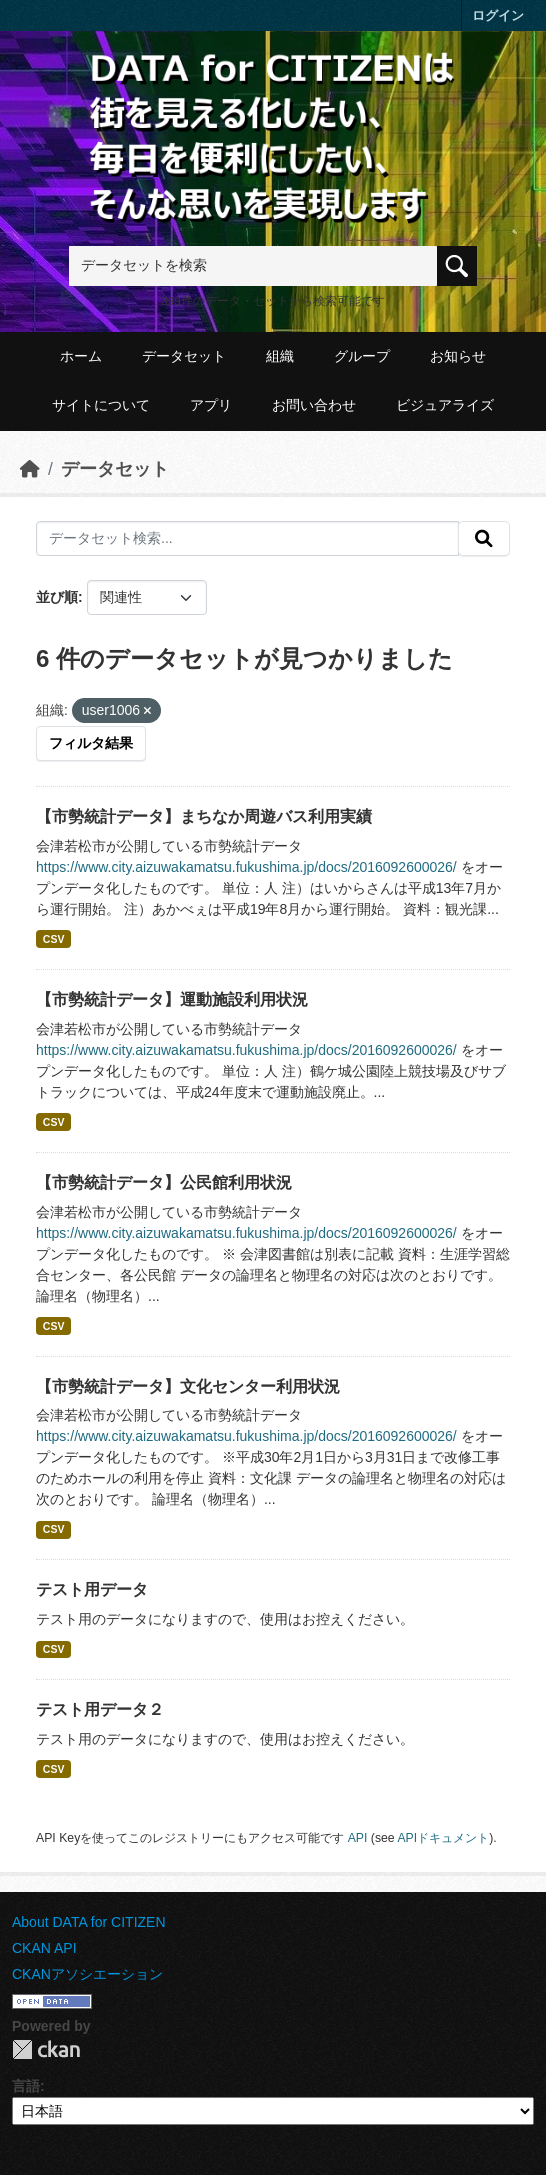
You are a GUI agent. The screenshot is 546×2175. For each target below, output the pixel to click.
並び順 (57, 597)
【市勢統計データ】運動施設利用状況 (172, 999)
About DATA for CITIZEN (89, 1922)
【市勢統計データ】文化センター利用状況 (188, 1386)
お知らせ (458, 356)
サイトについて (101, 405)
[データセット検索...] (247, 539)
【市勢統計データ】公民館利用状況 (164, 1182)
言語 (26, 2086)
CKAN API (44, 1948)
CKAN (46, 2049)
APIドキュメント (443, 1838)
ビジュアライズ (445, 405)
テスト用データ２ (100, 1709)
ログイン (498, 15)
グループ (362, 356)
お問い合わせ (314, 405)
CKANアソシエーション (87, 1974)
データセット (184, 356)
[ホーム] (30, 469)
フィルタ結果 (91, 743)
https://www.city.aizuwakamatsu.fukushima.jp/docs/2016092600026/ (246, 867)
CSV (54, 939)
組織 (280, 356)
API (358, 1838)
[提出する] (484, 539)
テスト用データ (92, 1589)
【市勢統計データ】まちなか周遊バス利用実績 (204, 816)
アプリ (211, 405)
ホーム (81, 356)
